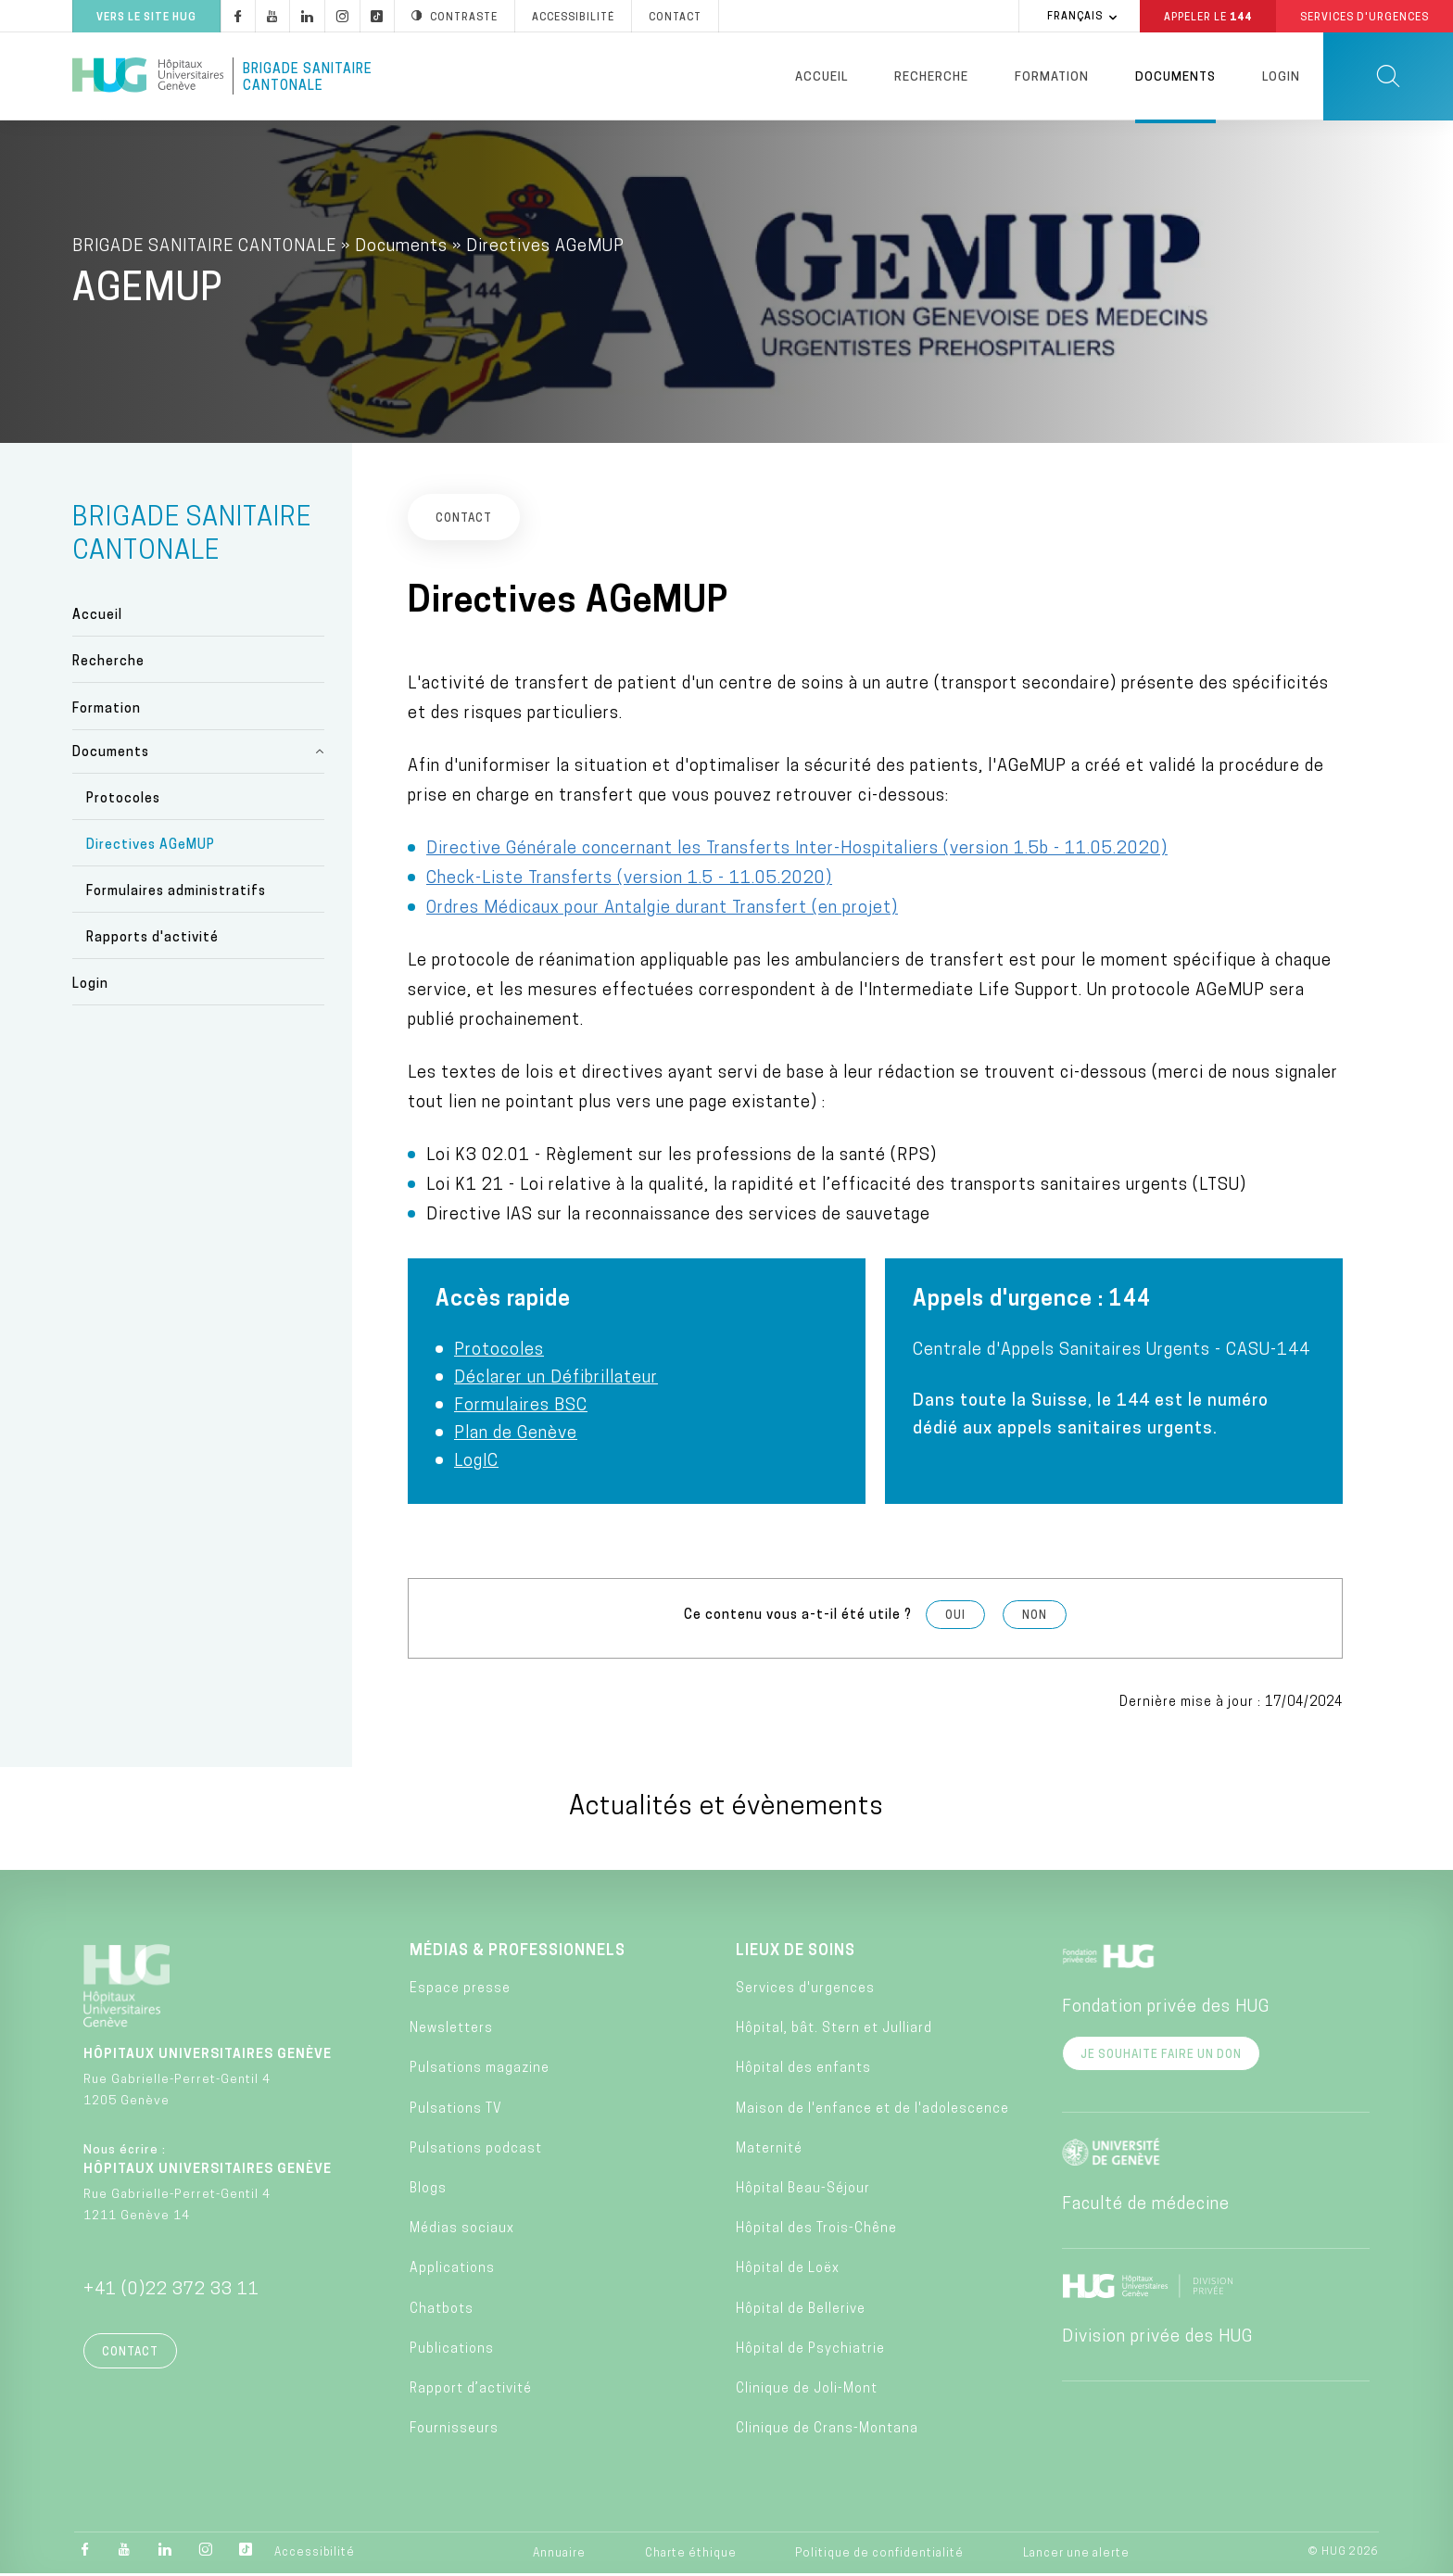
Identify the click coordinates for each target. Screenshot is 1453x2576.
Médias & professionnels (517, 1953)
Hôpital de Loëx (788, 2272)
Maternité (769, 2151)
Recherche (931, 77)
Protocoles (123, 801)
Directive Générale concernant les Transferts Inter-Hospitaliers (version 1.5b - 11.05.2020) (797, 851)
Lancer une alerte (1076, 2555)
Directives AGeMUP (150, 847)
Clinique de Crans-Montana (827, 2431)
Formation (1052, 77)
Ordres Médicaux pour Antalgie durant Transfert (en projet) (662, 910)
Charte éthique (691, 2555)
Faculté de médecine (1146, 2207)
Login (1281, 77)
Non (1034, 1617)
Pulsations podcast (476, 2151)
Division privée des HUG (1157, 2339)
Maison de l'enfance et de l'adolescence (872, 2111)
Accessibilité (314, 2554)
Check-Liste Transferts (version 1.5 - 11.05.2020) (629, 881)
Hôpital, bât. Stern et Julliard (834, 2031)
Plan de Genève (515, 1436)
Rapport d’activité (471, 2391)
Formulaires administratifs (176, 894)
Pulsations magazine (480, 2071)
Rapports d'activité (152, 941)
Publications (452, 2351)
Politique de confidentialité (879, 2555)
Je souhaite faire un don (1161, 2057)
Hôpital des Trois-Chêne (816, 2231)
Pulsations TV (456, 2111)
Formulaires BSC (521, 1408)
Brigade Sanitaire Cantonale (308, 78)
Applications (452, 2272)
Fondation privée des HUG (1166, 2009)
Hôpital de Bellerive (800, 2311)
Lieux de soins (795, 1953)
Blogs (428, 2191)
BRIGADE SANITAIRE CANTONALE (204, 249)
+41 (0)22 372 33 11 (171, 2292)
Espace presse (460, 1991)
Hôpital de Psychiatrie (810, 2351)
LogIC (476, 1463)
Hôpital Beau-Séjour (803, 2191)
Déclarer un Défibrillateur (556, 1380)
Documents (1175, 77)
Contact (130, 2354)
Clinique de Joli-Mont (807, 2391)
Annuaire (559, 2555)
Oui (955, 1617)
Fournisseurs (454, 2431)
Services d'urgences (805, 1991)
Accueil (821, 77)
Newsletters (451, 2031)
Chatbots (442, 2311)
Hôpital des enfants (803, 2071)
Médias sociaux (462, 2231)
